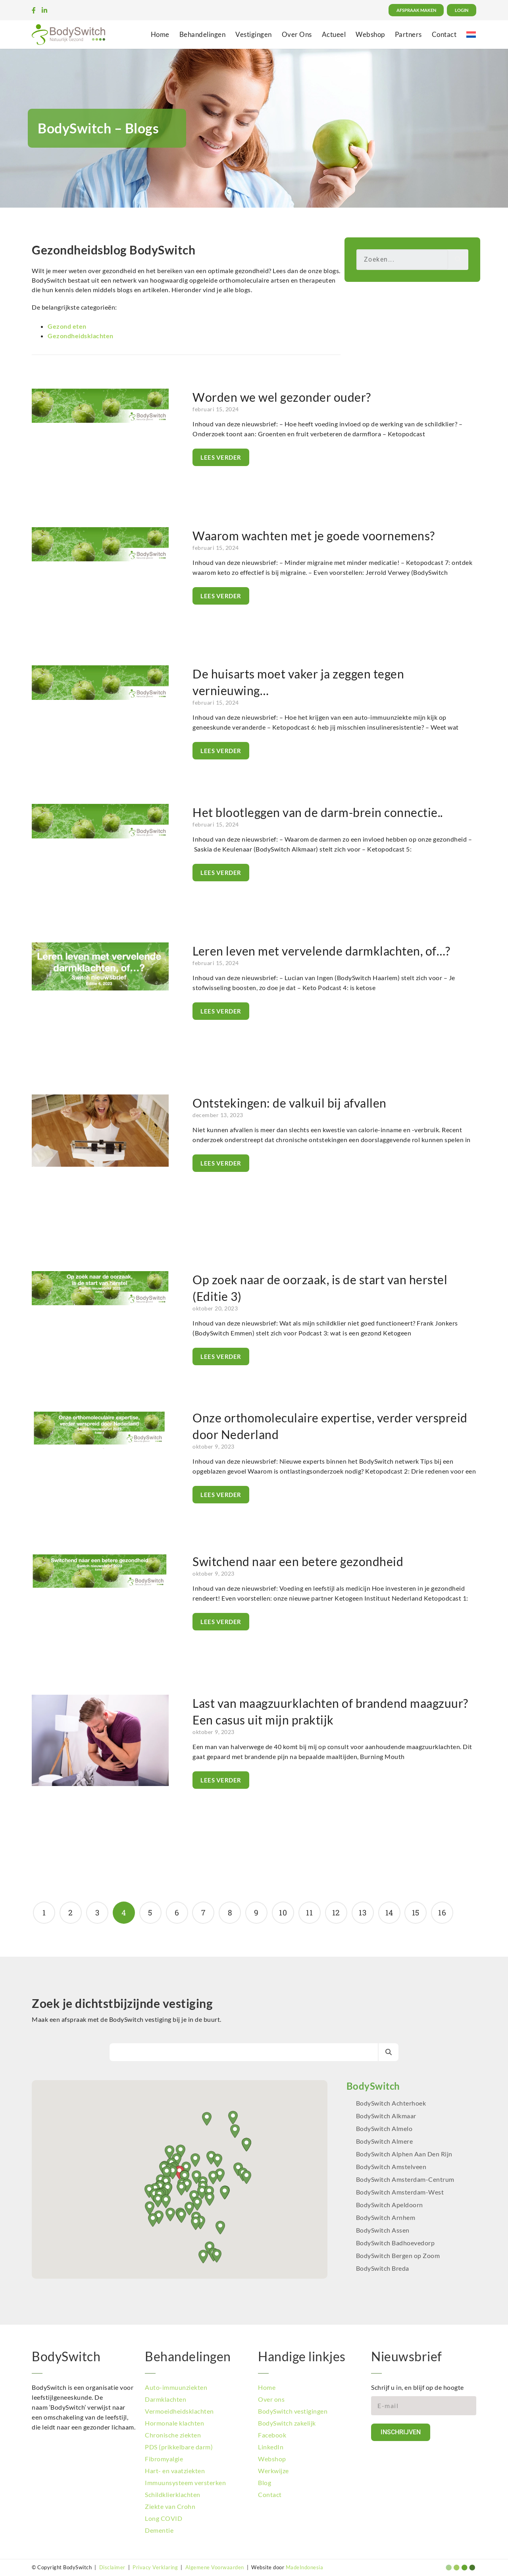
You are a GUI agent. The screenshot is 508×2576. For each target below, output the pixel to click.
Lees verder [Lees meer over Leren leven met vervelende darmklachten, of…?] (220, 1011)
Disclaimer (112, 2567)
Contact (444, 34)
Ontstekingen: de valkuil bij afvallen (289, 1103)
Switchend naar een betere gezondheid (297, 1561)
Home (160, 34)
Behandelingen (202, 34)
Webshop (370, 34)
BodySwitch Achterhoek (391, 2103)
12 (336, 1909)
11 (309, 1909)
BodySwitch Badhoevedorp (395, 2243)
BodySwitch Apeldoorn (390, 2204)
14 (389, 1909)
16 (442, 1909)
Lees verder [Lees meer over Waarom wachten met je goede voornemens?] (220, 595)
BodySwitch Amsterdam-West (400, 2192)
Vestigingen (253, 34)
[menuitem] (471, 34)
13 (362, 1909)
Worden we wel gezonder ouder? (281, 397)
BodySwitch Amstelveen (391, 2166)
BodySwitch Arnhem (386, 2217)
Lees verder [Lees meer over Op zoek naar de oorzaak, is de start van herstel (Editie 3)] (220, 1356)
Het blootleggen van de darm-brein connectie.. (317, 812)
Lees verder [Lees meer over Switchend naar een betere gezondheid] (220, 1621)
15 (415, 1909)
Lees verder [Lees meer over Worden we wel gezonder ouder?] (220, 457)
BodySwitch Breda (382, 2268)
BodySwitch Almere (385, 2141)
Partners (408, 34)
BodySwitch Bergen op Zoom (398, 2255)
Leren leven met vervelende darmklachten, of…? (321, 951)
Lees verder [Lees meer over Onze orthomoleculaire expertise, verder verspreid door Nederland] (220, 1494)
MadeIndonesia (304, 2567)
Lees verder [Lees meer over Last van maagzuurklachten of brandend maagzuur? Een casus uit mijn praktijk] (220, 1780)
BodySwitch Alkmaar (386, 2115)
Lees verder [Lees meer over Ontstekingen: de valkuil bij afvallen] (220, 1163)
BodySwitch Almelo (384, 2128)
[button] (224, 2193)
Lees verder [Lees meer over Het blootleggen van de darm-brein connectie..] (220, 872)
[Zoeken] (458, 260)
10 (283, 1909)
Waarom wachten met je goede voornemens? (313, 535)
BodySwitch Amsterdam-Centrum (405, 2179)
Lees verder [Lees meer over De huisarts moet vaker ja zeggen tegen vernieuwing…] (220, 750)
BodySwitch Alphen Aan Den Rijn (404, 2154)
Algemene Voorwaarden (214, 2567)
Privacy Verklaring (155, 2567)
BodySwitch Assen (383, 2230)
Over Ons (297, 34)
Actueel (334, 34)
